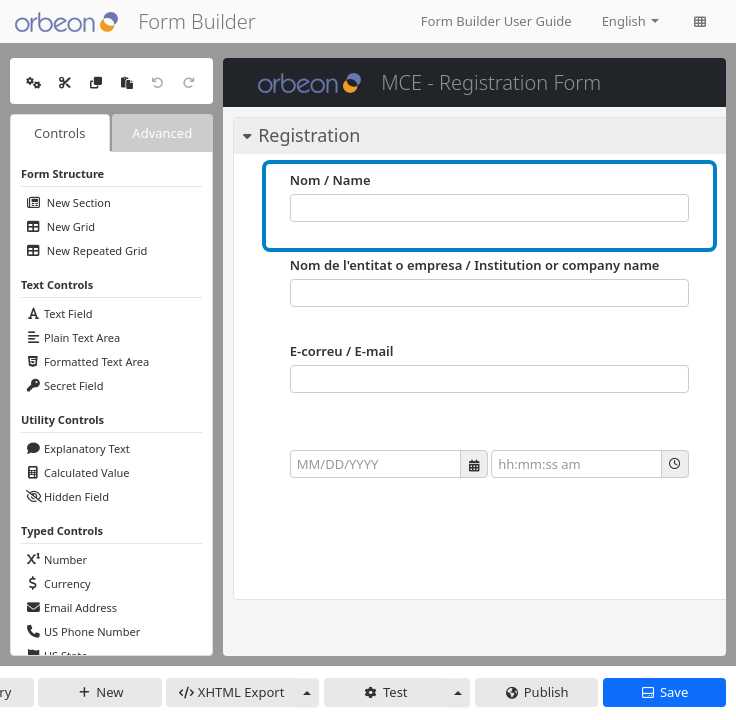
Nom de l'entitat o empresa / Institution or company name (475, 265)
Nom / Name (330, 180)
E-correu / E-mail (342, 351)
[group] (490, 464)
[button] (474, 464)
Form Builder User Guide (496, 21)
